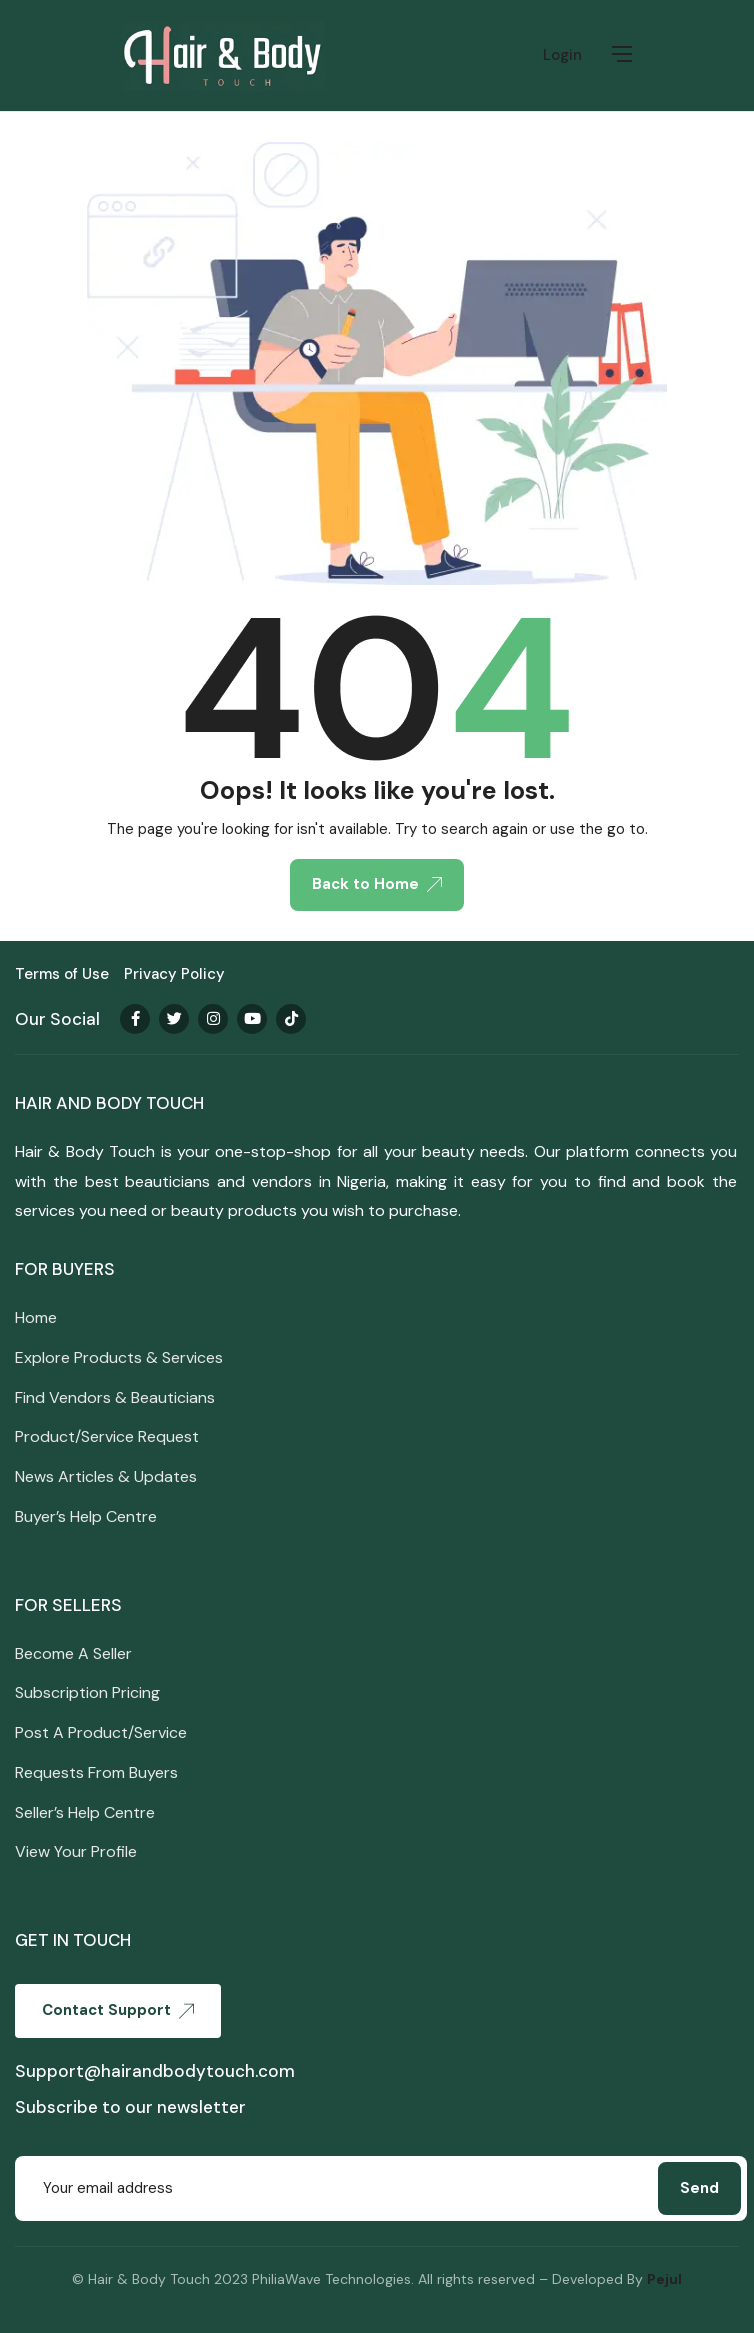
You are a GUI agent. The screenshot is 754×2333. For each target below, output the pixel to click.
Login (562, 55)
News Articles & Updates (106, 1476)
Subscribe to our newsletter (130, 2107)
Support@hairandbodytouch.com (155, 2071)
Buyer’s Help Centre (86, 1516)
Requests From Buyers (96, 1772)
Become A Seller (73, 1653)
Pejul (664, 2279)
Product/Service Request (107, 1436)
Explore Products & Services (119, 1357)
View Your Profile (76, 1851)
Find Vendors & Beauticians (115, 1397)
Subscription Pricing (87, 1692)
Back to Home (377, 884)
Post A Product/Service (101, 1732)
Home (36, 1317)
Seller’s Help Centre (85, 1812)
